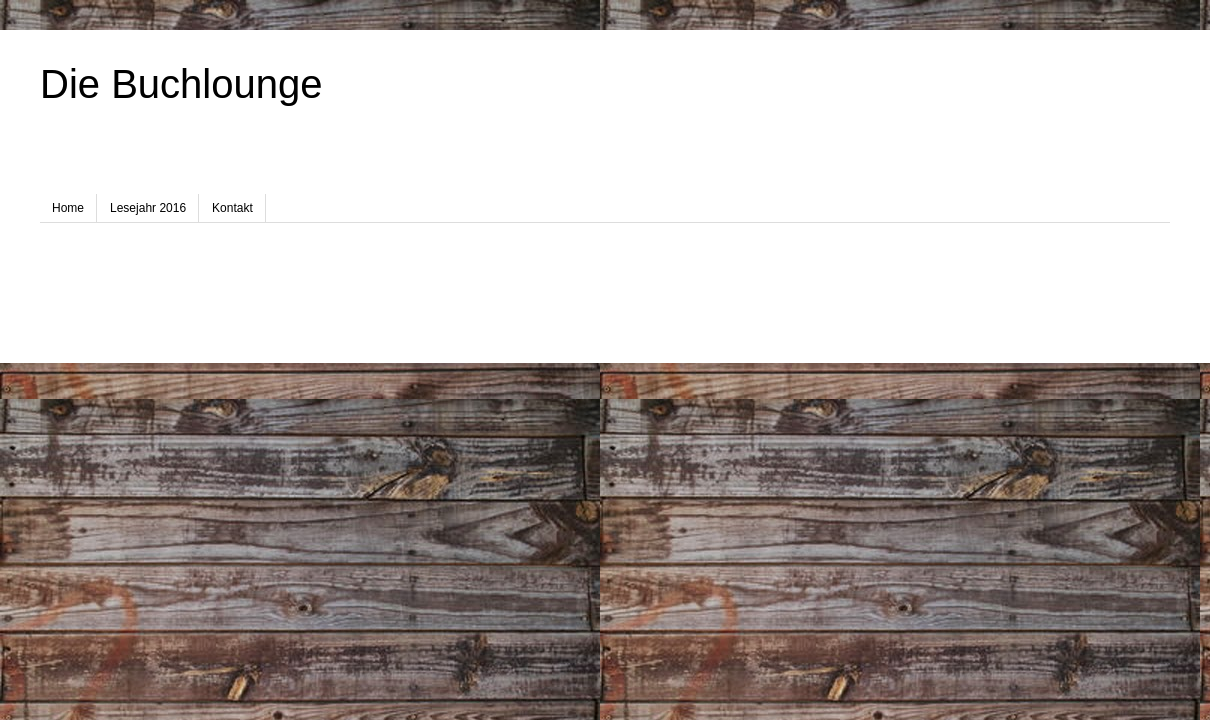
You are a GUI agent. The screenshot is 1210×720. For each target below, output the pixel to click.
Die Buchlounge (181, 84)
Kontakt (232, 208)
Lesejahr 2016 (148, 208)
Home (68, 208)
